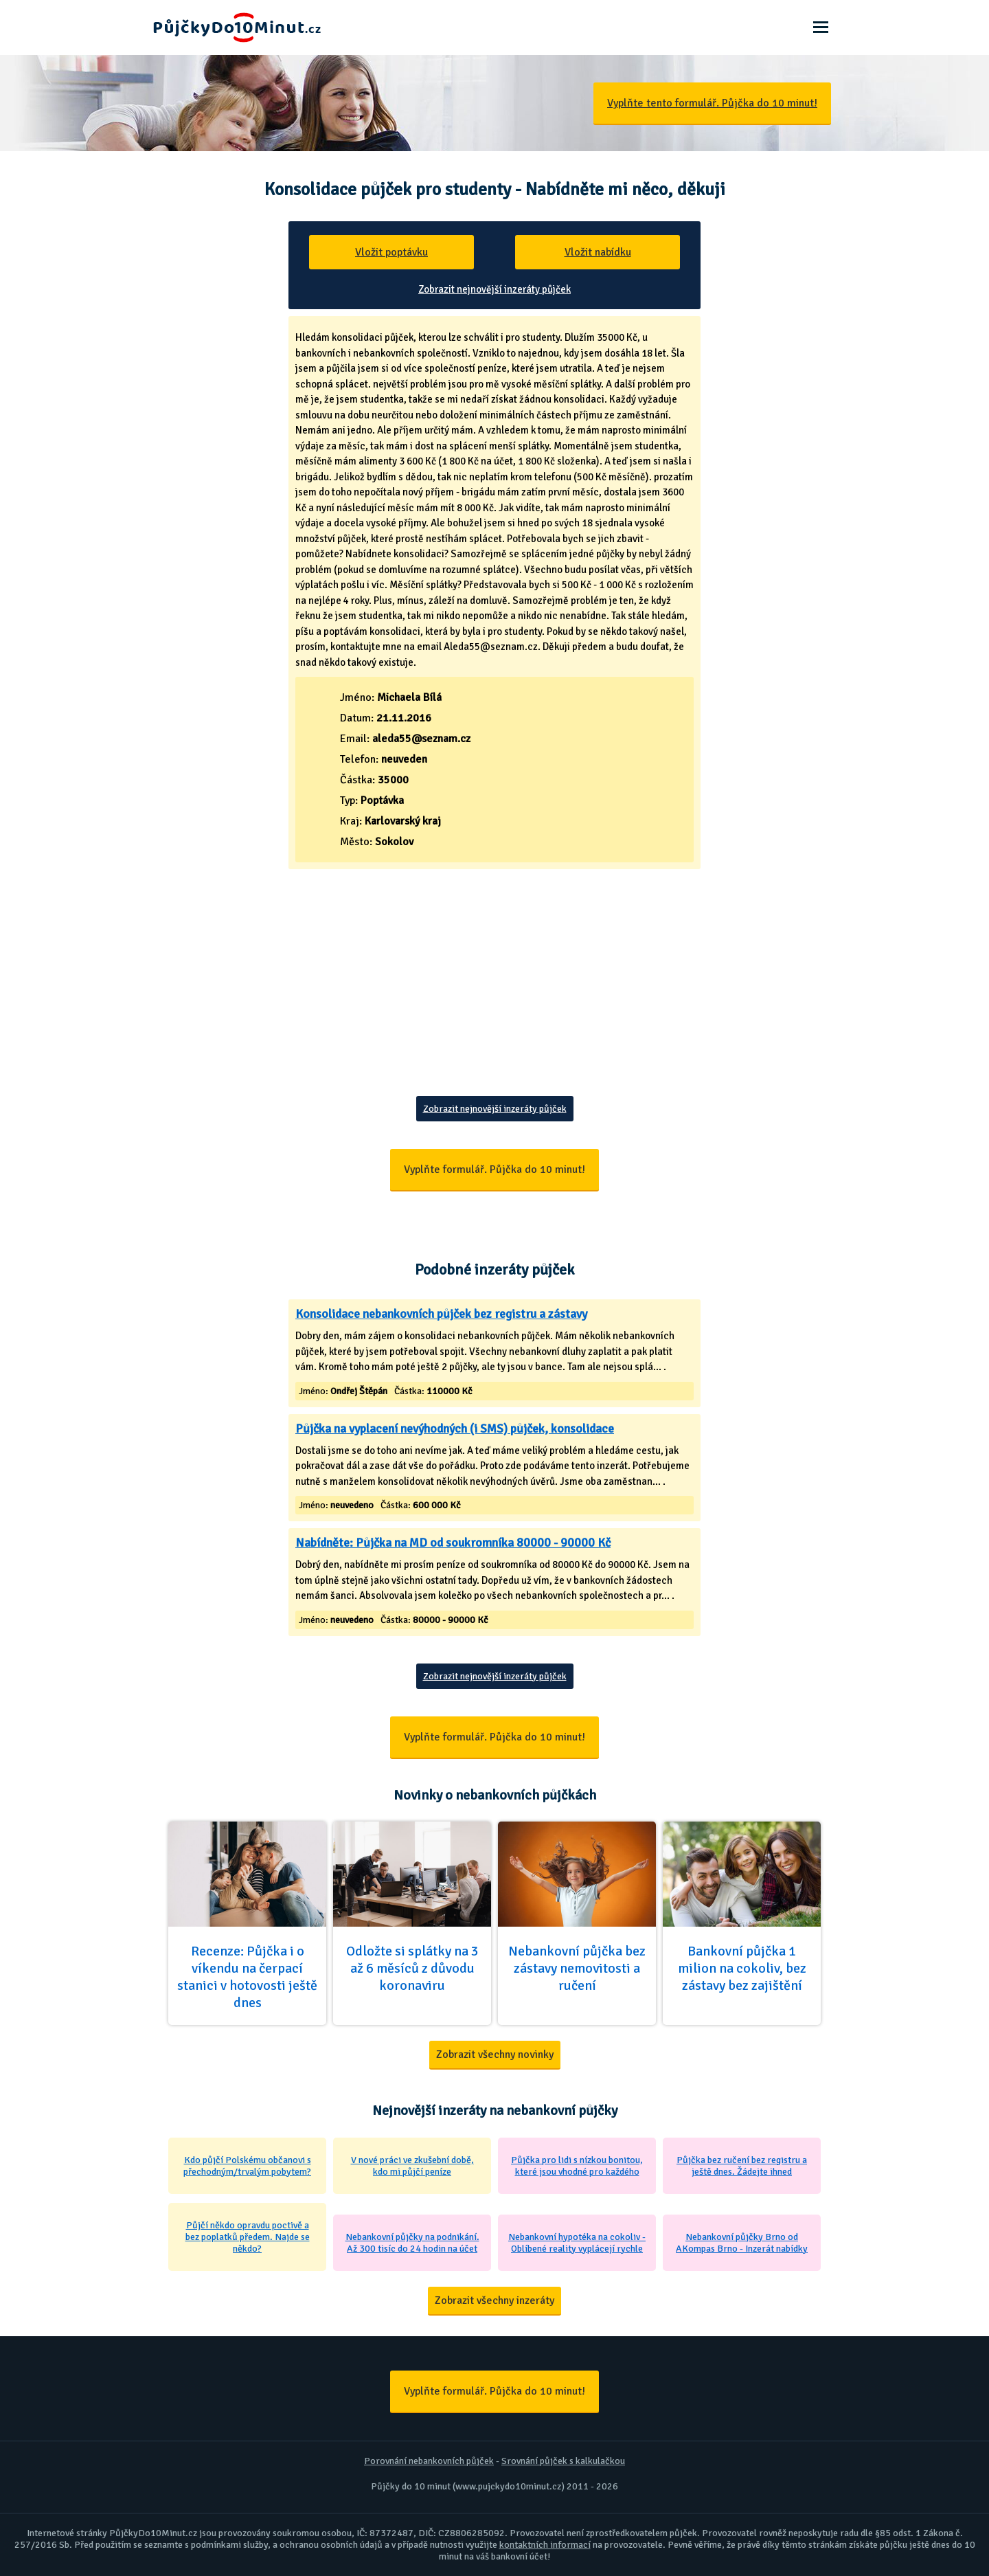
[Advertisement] (494, 993)
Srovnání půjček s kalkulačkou (563, 2461)
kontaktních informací (545, 2545)
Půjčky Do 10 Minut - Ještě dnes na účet (237, 27)
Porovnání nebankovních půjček (429, 2461)
